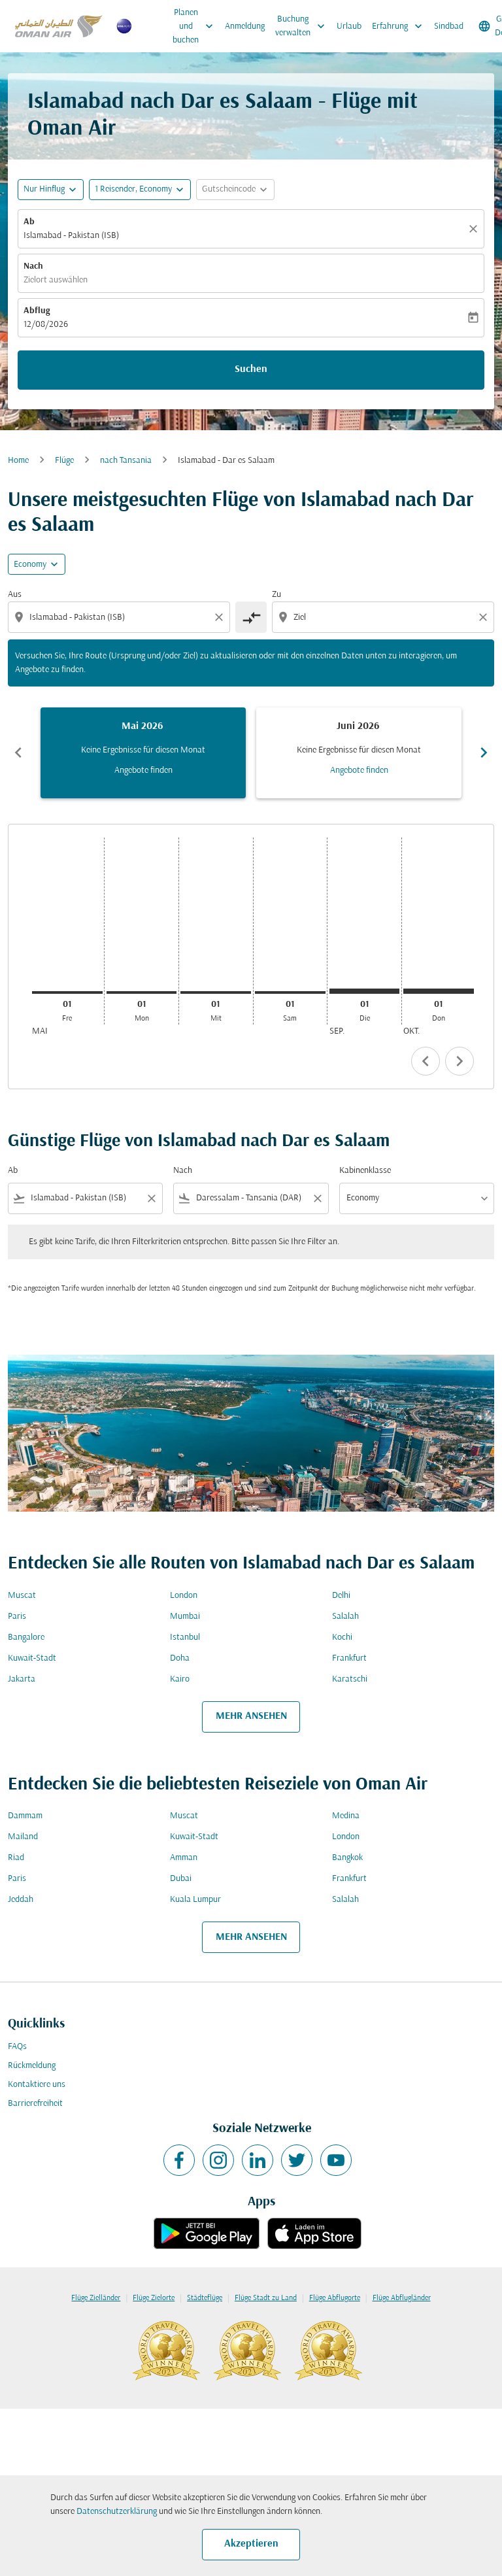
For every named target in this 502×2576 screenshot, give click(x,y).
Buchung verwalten (303, 26)
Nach (33, 266)
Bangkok (347, 1858)
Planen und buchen (196, 26)
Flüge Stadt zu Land (266, 2298)
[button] (140, 189)
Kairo (180, 1679)
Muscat (22, 1596)
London (183, 1596)
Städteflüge (204, 2298)
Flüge (64, 461)
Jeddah (20, 1900)
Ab (29, 222)
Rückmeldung (32, 2066)
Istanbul (185, 1637)
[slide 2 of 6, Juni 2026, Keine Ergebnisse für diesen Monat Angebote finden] (358, 752)
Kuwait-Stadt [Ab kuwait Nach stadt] (32, 1658)
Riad (16, 1858)
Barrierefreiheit (35, 2104)
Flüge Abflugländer (402, 2298)
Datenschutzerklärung (116, 2512)
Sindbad (448, 26)
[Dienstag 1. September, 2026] (364, 991)
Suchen (251, 369)
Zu (276, 595)
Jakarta (21, 1679)
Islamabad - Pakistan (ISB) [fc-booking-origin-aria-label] (71, 236)
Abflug (37, 311)
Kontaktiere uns (36, 2085)
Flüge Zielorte (154, 2298)
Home (18, 461)
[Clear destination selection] (485, 617)
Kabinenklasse (365, 1171)
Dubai (181, 1879)
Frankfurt (349, 1658)
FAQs (17, 2047)
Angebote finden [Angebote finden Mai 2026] (143, 770)
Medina (346, 1816)
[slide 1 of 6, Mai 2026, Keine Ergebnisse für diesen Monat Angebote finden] (143, 752)
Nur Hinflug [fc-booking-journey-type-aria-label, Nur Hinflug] (44, 189)
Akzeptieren (251, 2544)
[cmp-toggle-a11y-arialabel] (251, 617)
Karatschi (349, 1679)
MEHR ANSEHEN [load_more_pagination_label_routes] (251, 1716)
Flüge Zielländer (95, 2298)
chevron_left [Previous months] (18, 752)
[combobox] (120, 617)
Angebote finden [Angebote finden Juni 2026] (359, 770)
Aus (15, 595)
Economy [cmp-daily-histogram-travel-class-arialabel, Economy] (30, 564)
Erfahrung (400, 26)
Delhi (341, 1596)
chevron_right (459, 1061)
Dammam (25, 1816)
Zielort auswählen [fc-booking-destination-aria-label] (56, 280)
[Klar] (475, 229)
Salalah (345, 1616)
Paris (17, 1616)
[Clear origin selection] (220, 617)
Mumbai (185, 1616)
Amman (183, 1858)
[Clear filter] (151, 1198)
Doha (180, 1658)
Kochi (342, 1637)
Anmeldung (245, 26)
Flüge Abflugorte (334, 2298)
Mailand (23, 1837)
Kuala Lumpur (195, 1900)
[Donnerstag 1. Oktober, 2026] (438, 991)
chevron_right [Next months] (483, 752)
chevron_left (425, 1061)
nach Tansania (126, 461)
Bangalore (26, 1637)
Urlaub (349, 26)
